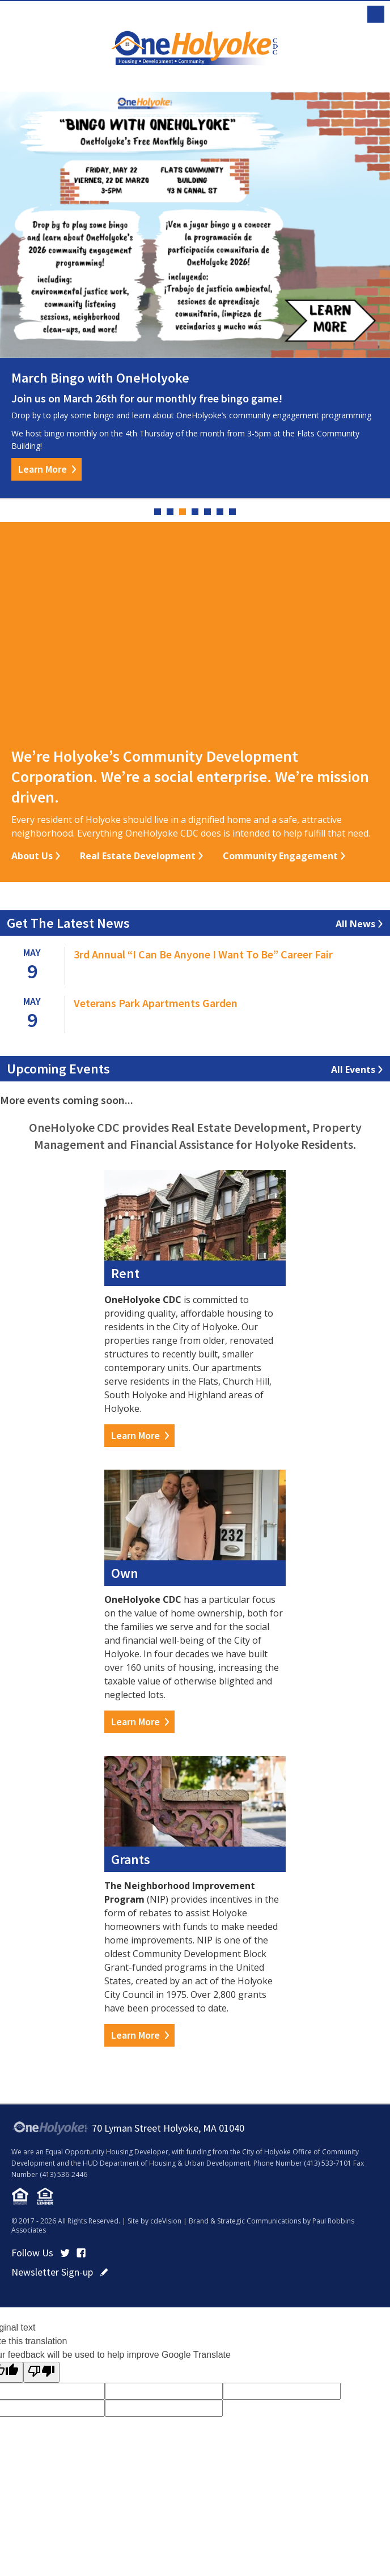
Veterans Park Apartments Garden (156, 1003)
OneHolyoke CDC (195, 47)
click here (104, 2272)
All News (355, 924)
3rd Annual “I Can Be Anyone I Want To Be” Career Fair (203, 954)
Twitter (65, 2253)
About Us (32, 856)
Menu (375, 14)
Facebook (81, 2253)
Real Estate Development (138, 856)
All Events (353, 1069)
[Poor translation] (41, 2372)
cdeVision (165, 2221)
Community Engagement (280, 856)
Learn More (42, 469)
